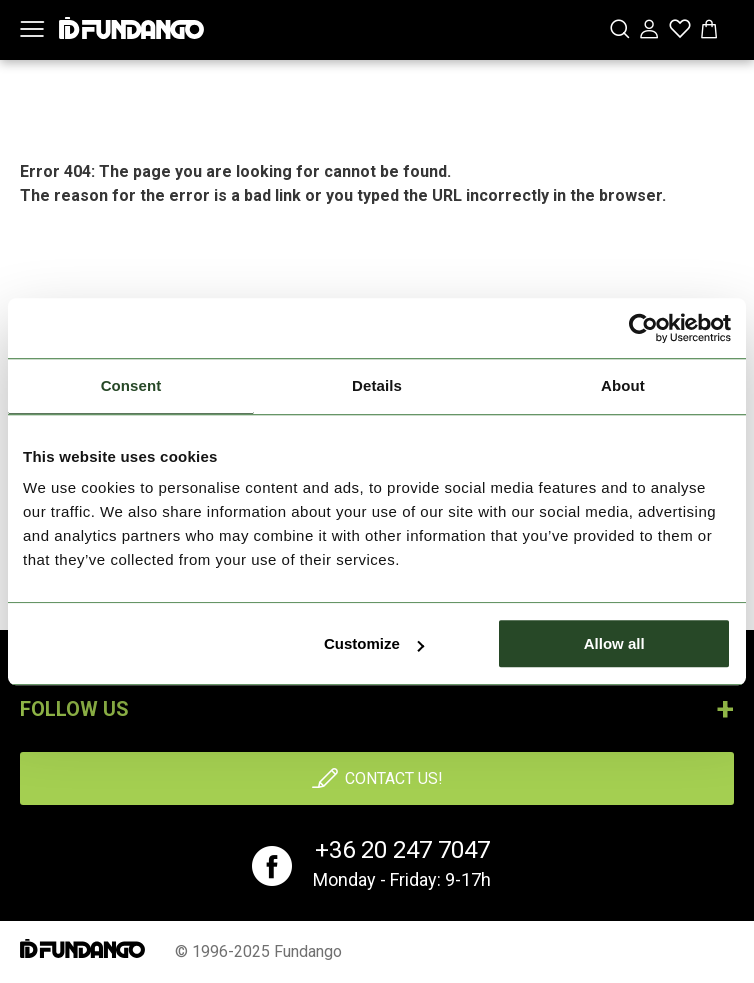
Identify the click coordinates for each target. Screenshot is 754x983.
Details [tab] (377, 385)
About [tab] (623, 385)
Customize (374, 643)
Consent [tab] (131, 385)
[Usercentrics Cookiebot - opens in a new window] (643, 328)
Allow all (614, 643)
